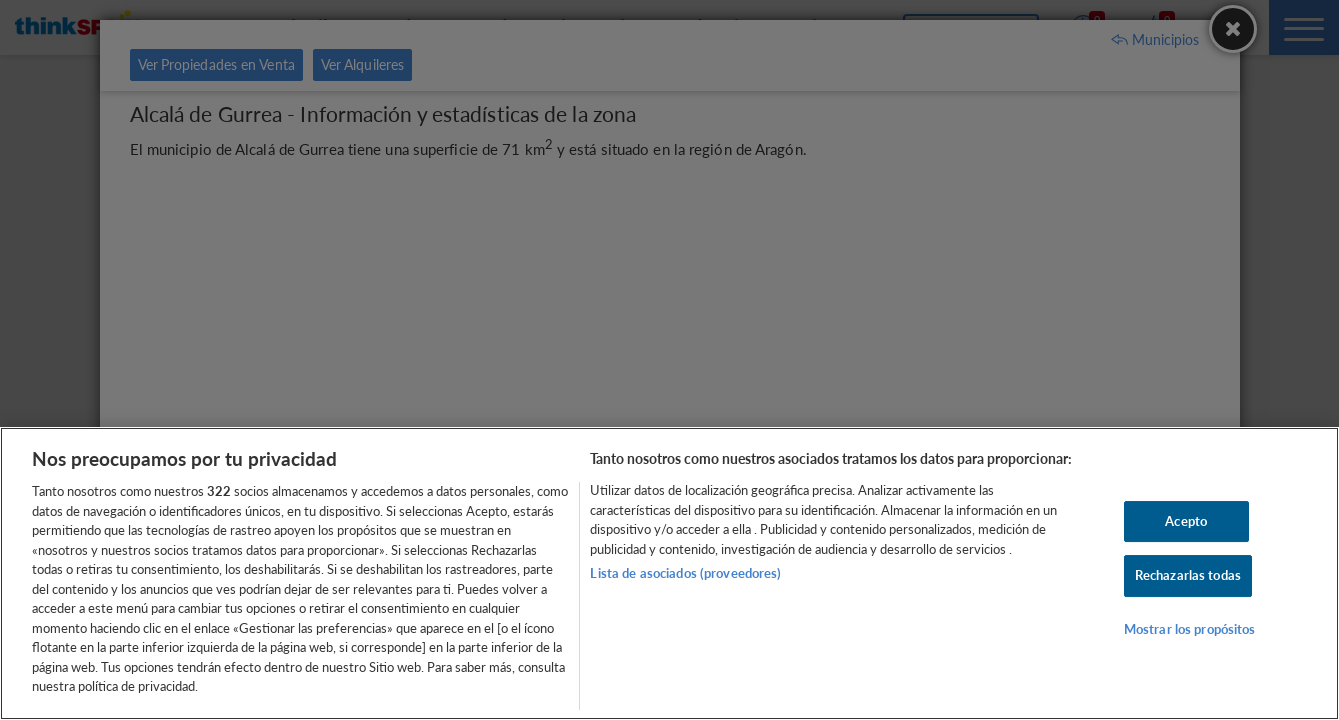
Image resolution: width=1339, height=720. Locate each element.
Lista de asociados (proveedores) (685, 573)
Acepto (1186, 521)
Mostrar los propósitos (1190, 629)
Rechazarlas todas (1188, 575)
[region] (669, 573)
